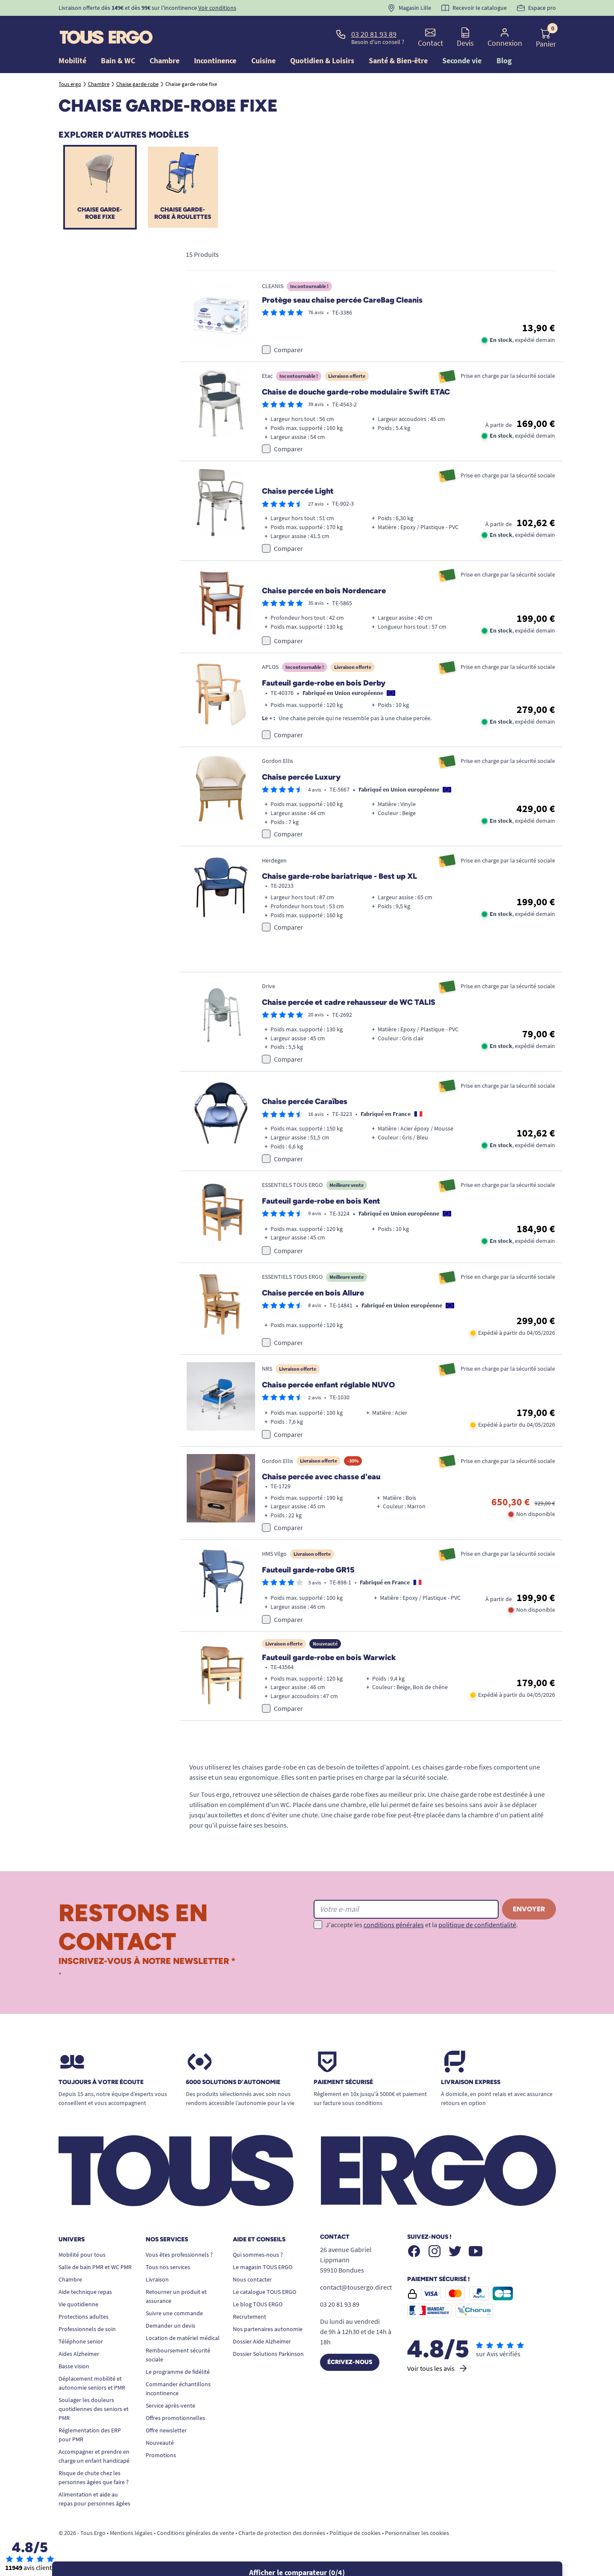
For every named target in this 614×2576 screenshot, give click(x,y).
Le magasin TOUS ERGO (262, 2272)
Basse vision (74, 2371)
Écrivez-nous (349, 2366)
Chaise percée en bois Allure (313, 1297)
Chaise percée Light (298, 496)
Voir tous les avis (437, 2373)
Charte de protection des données (281, 2537)
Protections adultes (84, 2321)
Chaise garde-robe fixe (99, 214)
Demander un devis (170, 2330)
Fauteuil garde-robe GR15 (308, 1575)
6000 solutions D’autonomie (233, 2087)
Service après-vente (170, 2410)
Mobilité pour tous (82, 2259)
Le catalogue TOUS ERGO (264, 2296)
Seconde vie (462, 60)
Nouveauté (160, 2447)
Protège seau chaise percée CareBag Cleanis (342, 304)
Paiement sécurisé (343, 2087)
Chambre (70, 2284)
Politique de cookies (355, 2537)
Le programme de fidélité (178, 2376)
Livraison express (470, 2087)
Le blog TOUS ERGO (257, 2309)
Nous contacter (252, 2284)
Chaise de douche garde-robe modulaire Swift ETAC (356, 396)
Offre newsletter (166, 2435)
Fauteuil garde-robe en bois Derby (323, 687)
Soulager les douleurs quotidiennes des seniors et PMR (94, 2413)
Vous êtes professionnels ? (179, 2259)
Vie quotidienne (78, 2309)
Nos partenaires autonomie (268, 2334)
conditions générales (394, 1929)
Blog (504, 60)
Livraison (157, 2284)
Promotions (161, 2460)
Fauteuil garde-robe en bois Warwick (329, 1662)
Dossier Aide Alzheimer (262, 2346)
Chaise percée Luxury (301, 781)
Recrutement (249, 2321)
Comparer (288, 354)
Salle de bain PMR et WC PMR (95, 2272)
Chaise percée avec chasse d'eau (321, 1482)
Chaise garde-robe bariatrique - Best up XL (339, 881)
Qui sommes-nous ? (258, 2259)
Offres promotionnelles (175, 2422)
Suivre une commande (174, 2318)
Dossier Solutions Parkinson (268, 2358)
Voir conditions (217, 8)
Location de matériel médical (183, 2342)
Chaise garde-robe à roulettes (182, 215)
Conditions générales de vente (195, 2537)
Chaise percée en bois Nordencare (324, 595)
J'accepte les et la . (422, 1929)
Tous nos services (168, 2272)
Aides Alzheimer (79, 2358)
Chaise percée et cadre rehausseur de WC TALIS (348, 1007)
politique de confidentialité (477, 1929)
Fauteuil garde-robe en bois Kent (321, 1205)
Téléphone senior (81, 2346)
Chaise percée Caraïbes (304, 1106)
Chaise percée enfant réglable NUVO (328, 1389)
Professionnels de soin (87, 2334)
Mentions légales (131, 2537)
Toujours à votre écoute (101, 2087)
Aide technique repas (85, 2296)
